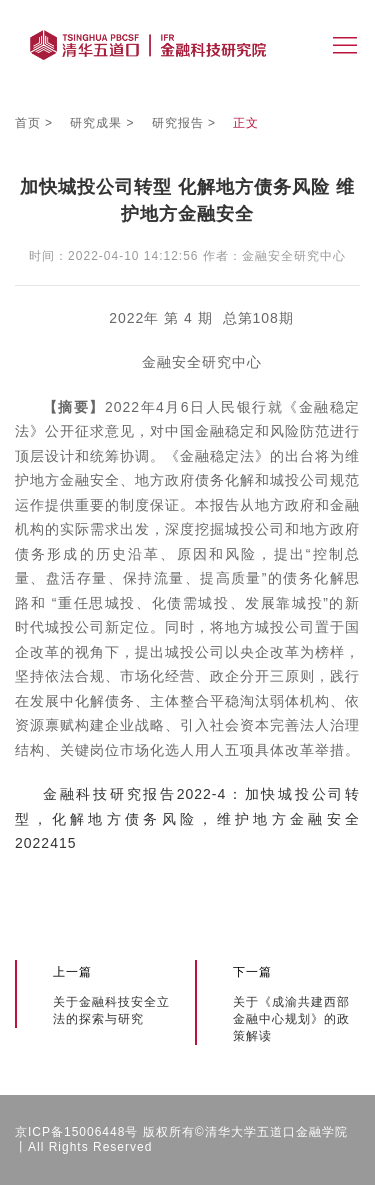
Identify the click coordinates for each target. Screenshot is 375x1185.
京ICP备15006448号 (76, 1132)
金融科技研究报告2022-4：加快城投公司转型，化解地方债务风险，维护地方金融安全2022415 (187, 818)
